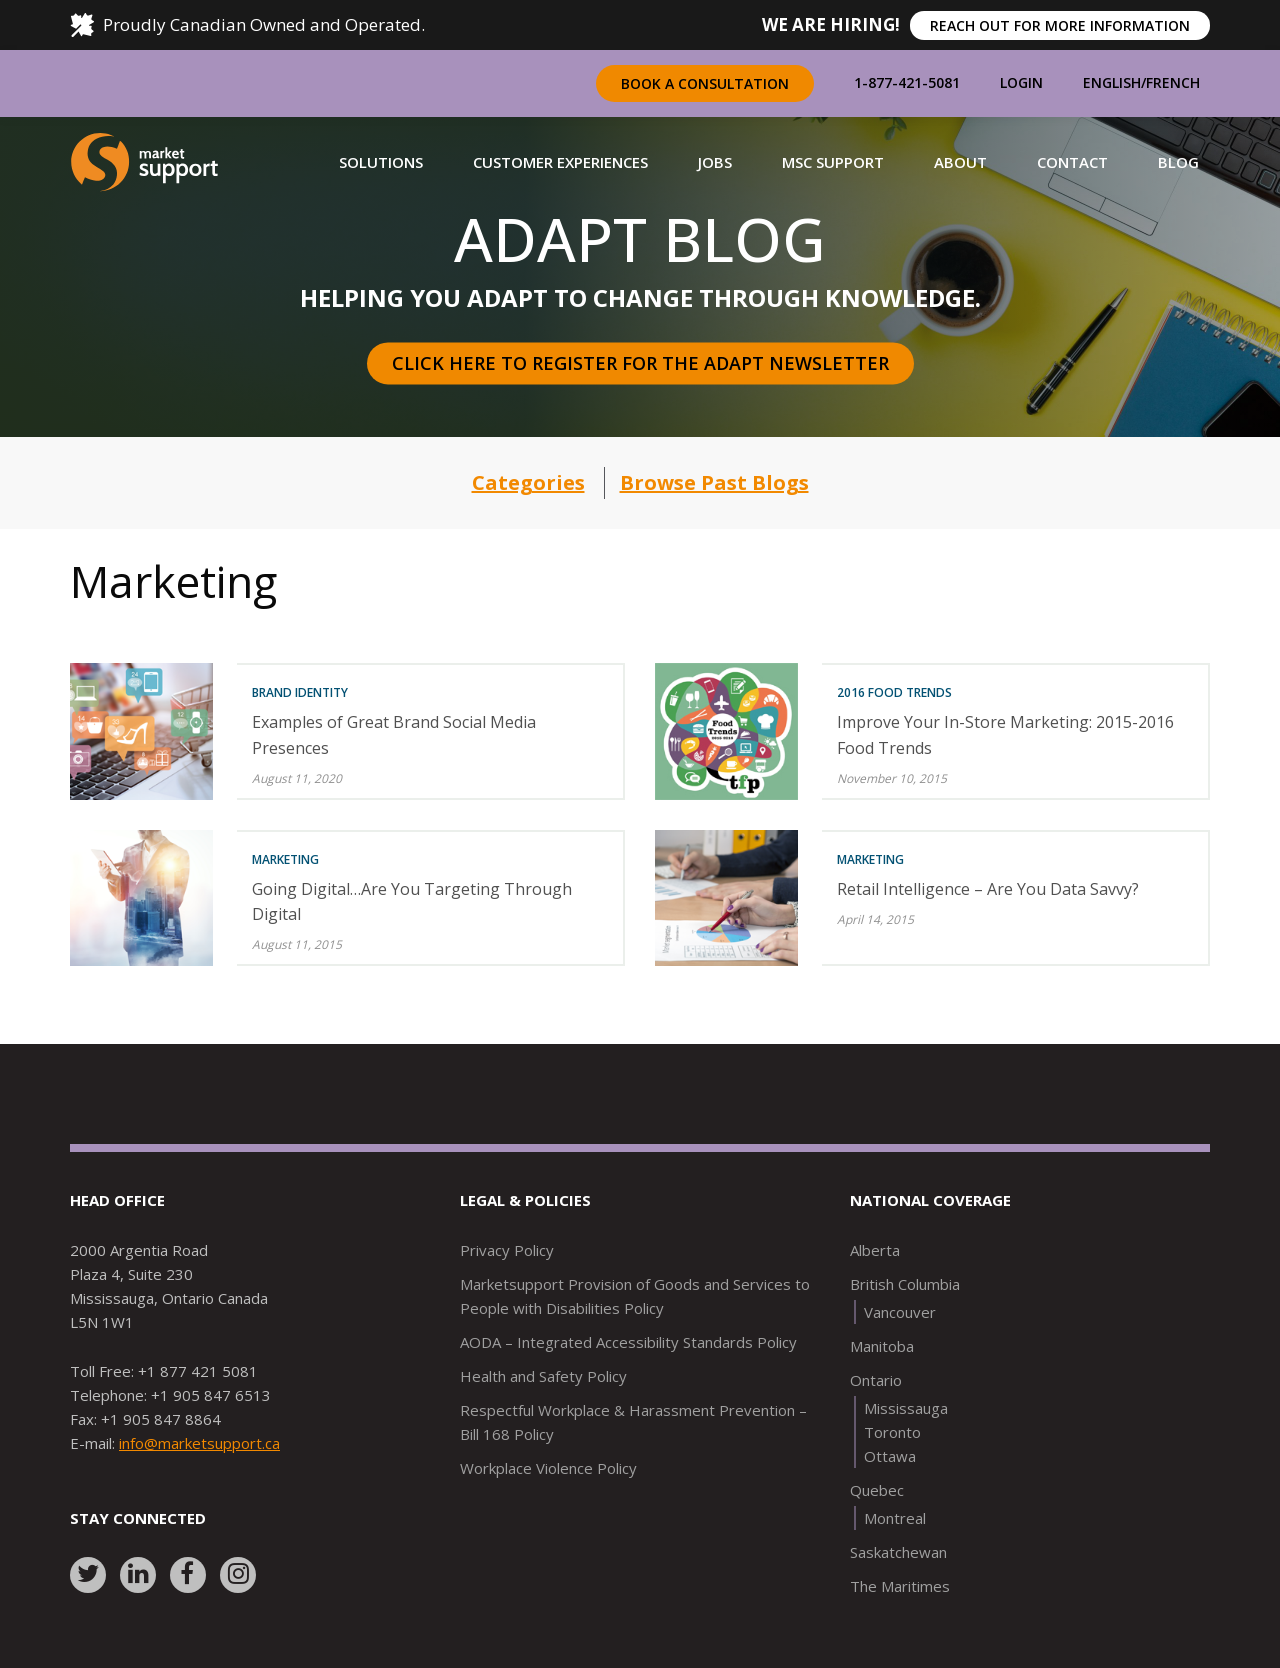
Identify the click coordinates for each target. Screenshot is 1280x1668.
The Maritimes (900, 1586)
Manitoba (882, 1346)
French (1173, 82)
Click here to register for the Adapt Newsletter (640, 363)
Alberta (875, 1250)
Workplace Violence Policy (548, 1468)
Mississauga (906, 1408)
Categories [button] (528, 482)
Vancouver (900, 1312)
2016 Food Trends (894, 692)
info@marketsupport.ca (199, 1443)
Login (1021, 82)
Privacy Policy (507, 1250)
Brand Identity (300, 692)
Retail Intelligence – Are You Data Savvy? (988, 889)
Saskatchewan (898, 1552)
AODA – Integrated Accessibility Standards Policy (628, 1342)
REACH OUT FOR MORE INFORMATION (1060, 25)
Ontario (876, 1380)
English (1112, 82)
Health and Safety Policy (543, 1376)
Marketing (285, 859)
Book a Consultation (705, 83)
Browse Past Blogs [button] (714, 482)
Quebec (877, 1490)
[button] (381, 162)
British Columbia (905, 1284)
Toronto (892, 1432)
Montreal (895, 1518)
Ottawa (890, 1456)
